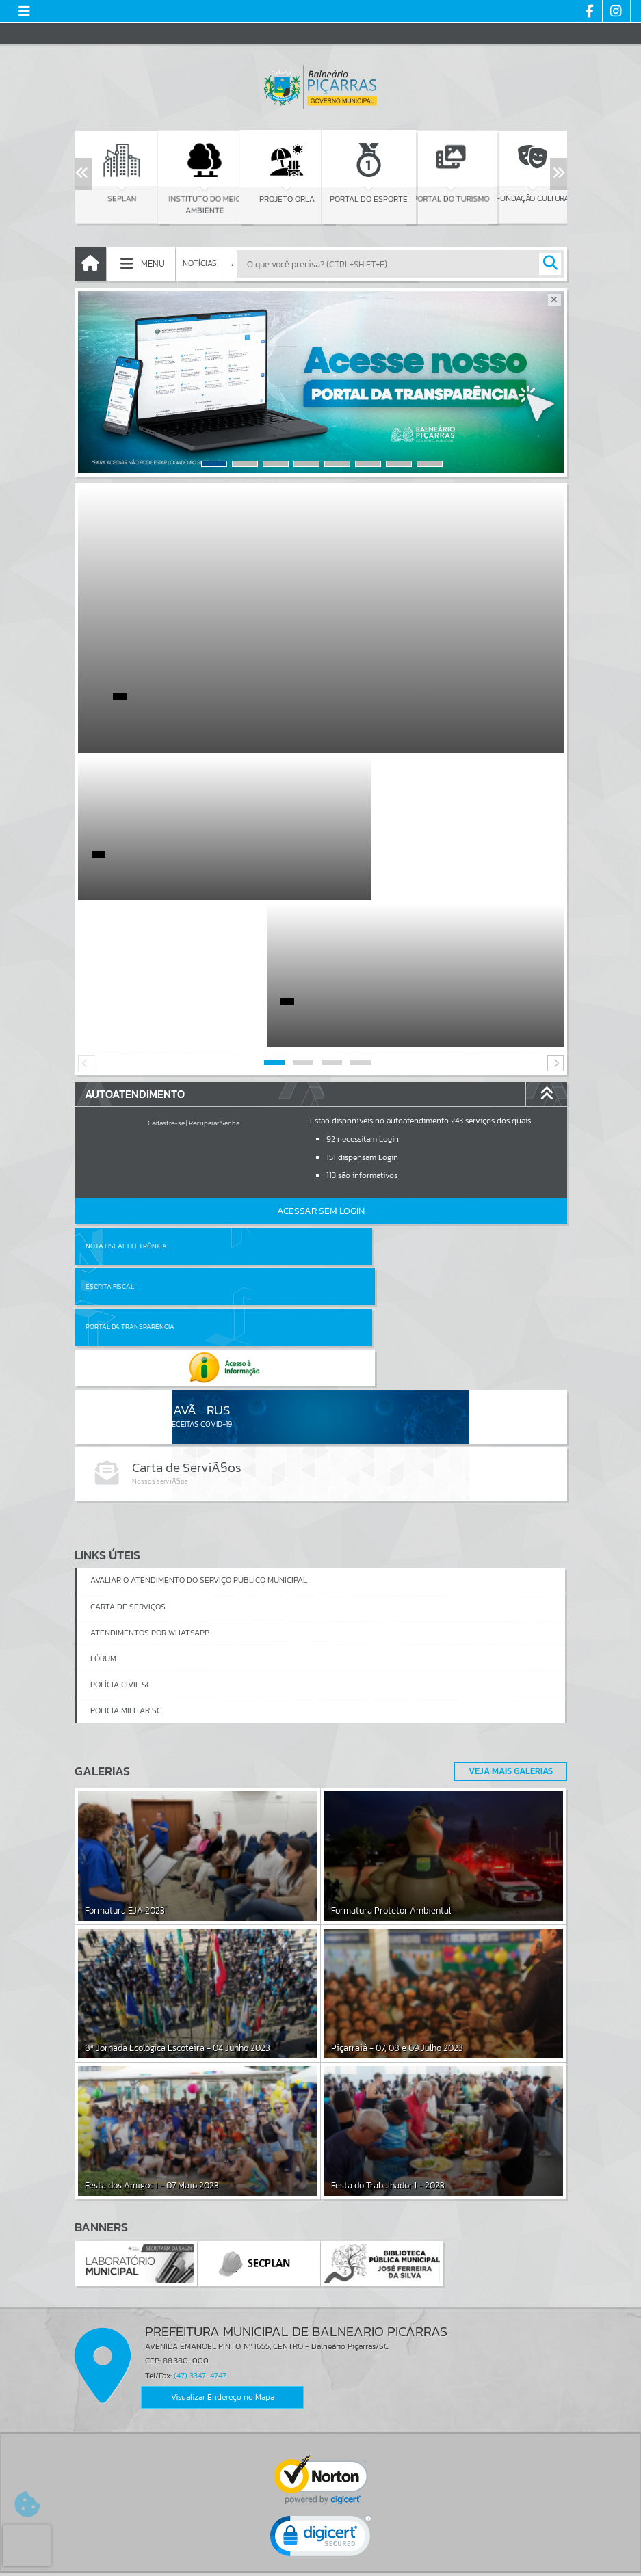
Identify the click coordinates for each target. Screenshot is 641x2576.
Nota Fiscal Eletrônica (126, 1099)
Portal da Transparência (130, 1139)
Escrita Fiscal (356, 1099)
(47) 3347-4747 (200, 2148)
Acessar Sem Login (321, 1064)
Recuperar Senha (214, 976)
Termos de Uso (320, 2552)
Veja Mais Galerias (506, 1544)
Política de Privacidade (320, 2562)
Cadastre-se (166, 976)
